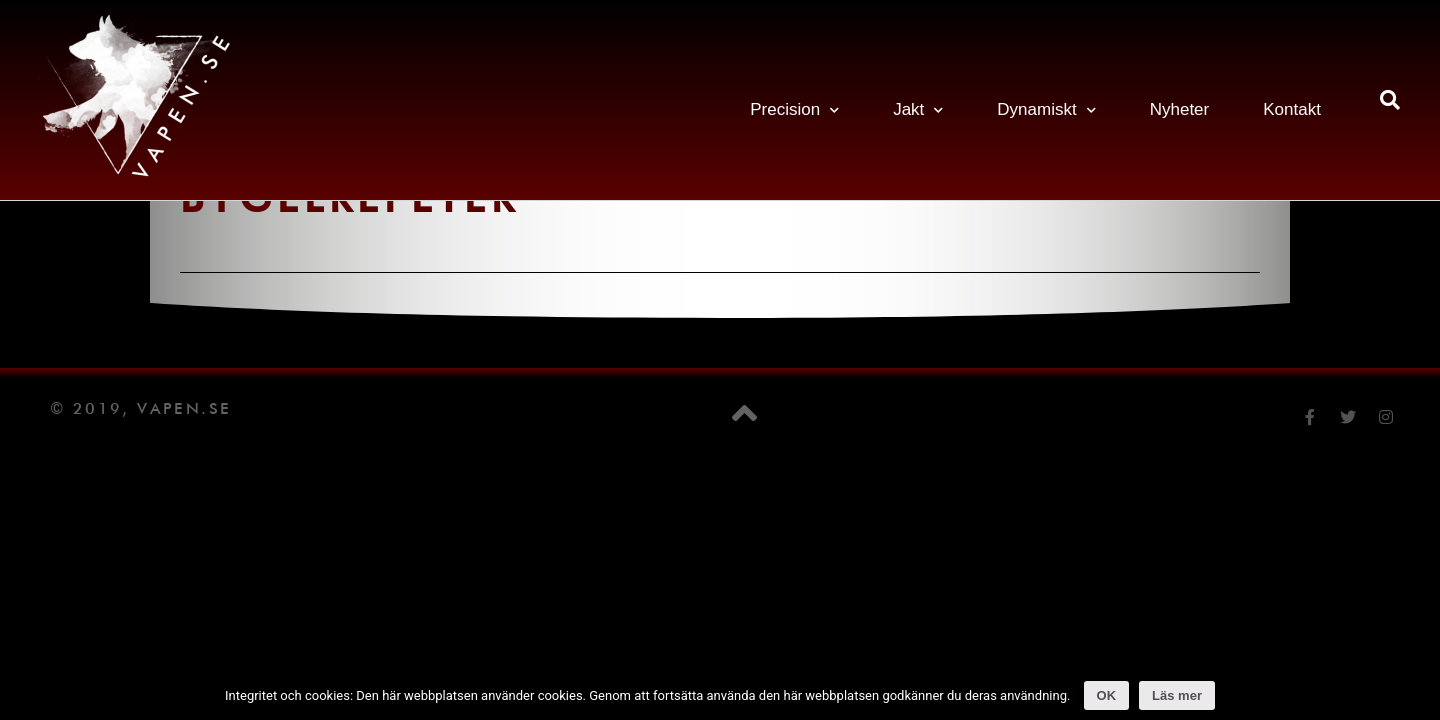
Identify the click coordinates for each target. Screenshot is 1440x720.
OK (1107, 695)
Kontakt (1292, 109)
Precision (794, 110)
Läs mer (1177, 695)
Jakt (918, 110)
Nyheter (1180, 109)
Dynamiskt (1046, 110)
